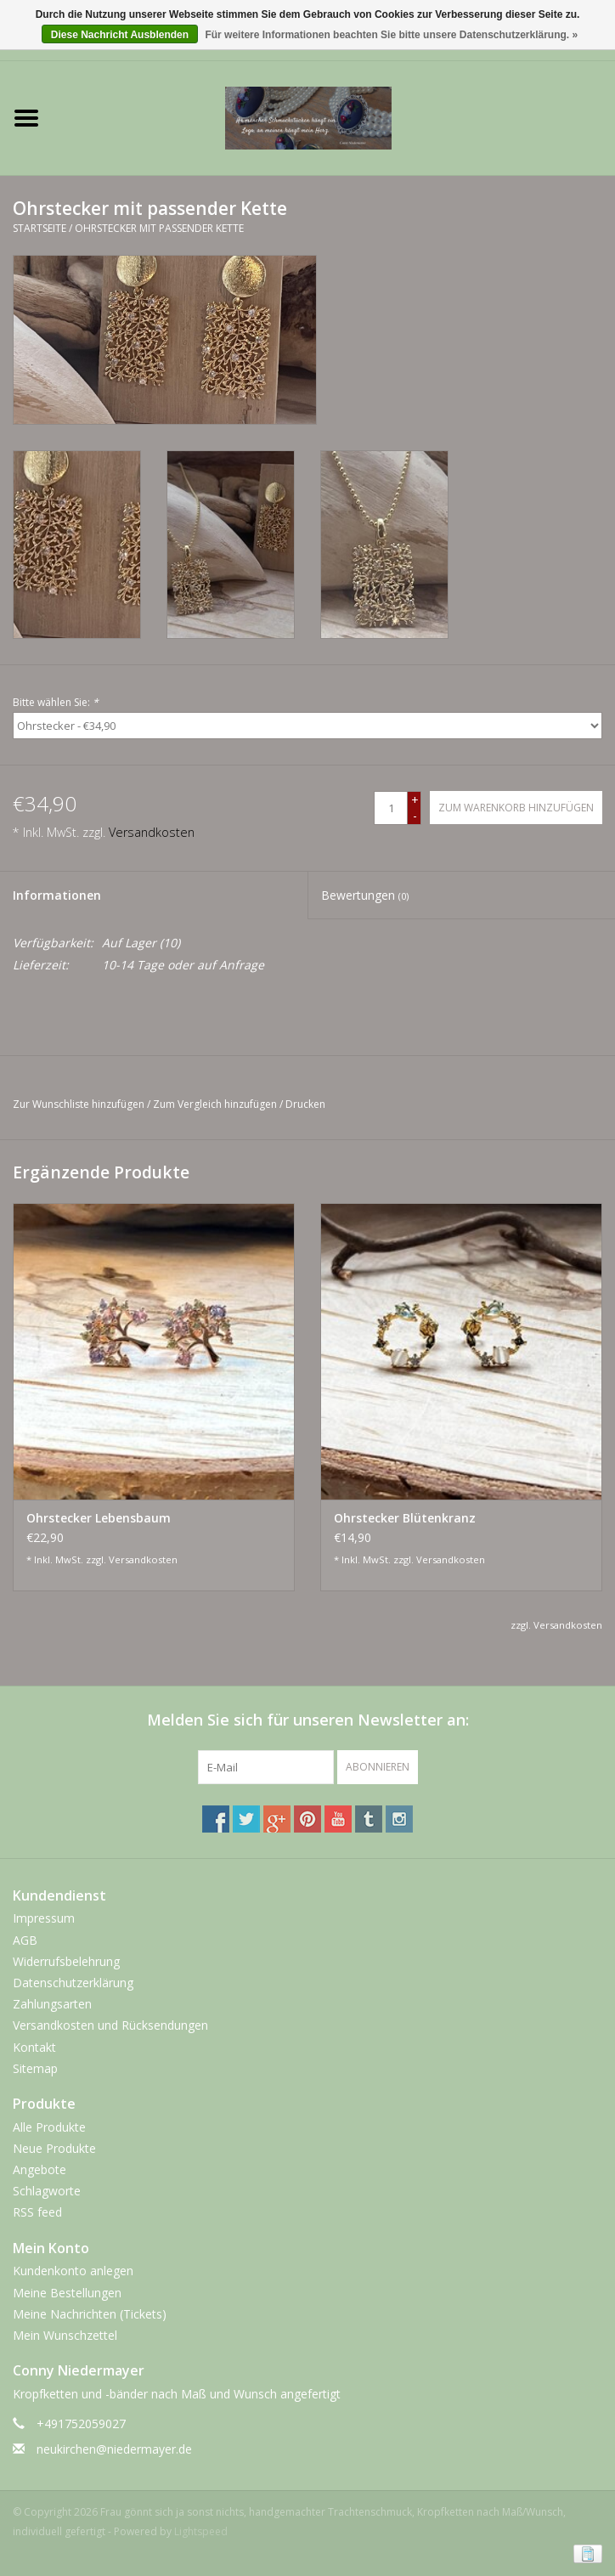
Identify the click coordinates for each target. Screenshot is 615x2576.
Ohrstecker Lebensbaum (98, 1518)
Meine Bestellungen (67, 2293)
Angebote (39, 2169)
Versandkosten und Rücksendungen (110, 2025)
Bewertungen (365, 895)
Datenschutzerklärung (73, 1982)
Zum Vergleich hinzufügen (216, 1104)
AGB (25, 1940)
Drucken (305, 1104)
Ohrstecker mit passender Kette (159, 228)
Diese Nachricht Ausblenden (120, 35)
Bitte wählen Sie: (56, 702)
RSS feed (37, 2212)
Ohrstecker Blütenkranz (405, 1518)
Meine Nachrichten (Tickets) (89, 2314)
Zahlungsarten (52, 2004)
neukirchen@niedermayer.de (114, 2449)
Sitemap (35, 2068)
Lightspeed (201, 2531)
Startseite (39, 228)
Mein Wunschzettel (65, 2335)
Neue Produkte (54, 2148)
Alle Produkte (49, 2127)
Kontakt (34, 2047)
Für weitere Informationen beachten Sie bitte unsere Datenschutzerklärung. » (391, 35)
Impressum (44, 1918)
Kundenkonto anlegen (73, 2270)
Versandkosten (152, 832)
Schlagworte (47, 2191)
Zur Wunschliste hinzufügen (78, 1104)
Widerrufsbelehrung (66, 1961)
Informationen (57, 895)
